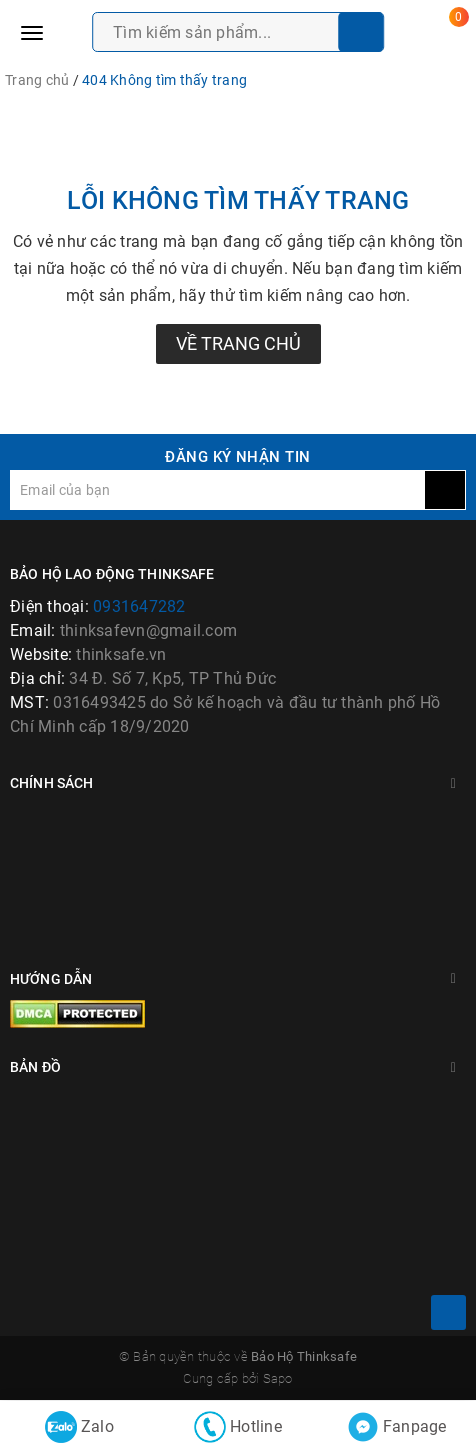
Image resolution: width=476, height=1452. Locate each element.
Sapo (278, 1378)
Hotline (238, 1427)
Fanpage (397, 1427)
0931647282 (139, 606)
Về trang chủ (238, 343)
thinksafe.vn (121, 654)
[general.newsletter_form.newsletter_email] (217, 490)
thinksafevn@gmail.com (148, 630)
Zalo (79, 1427)
